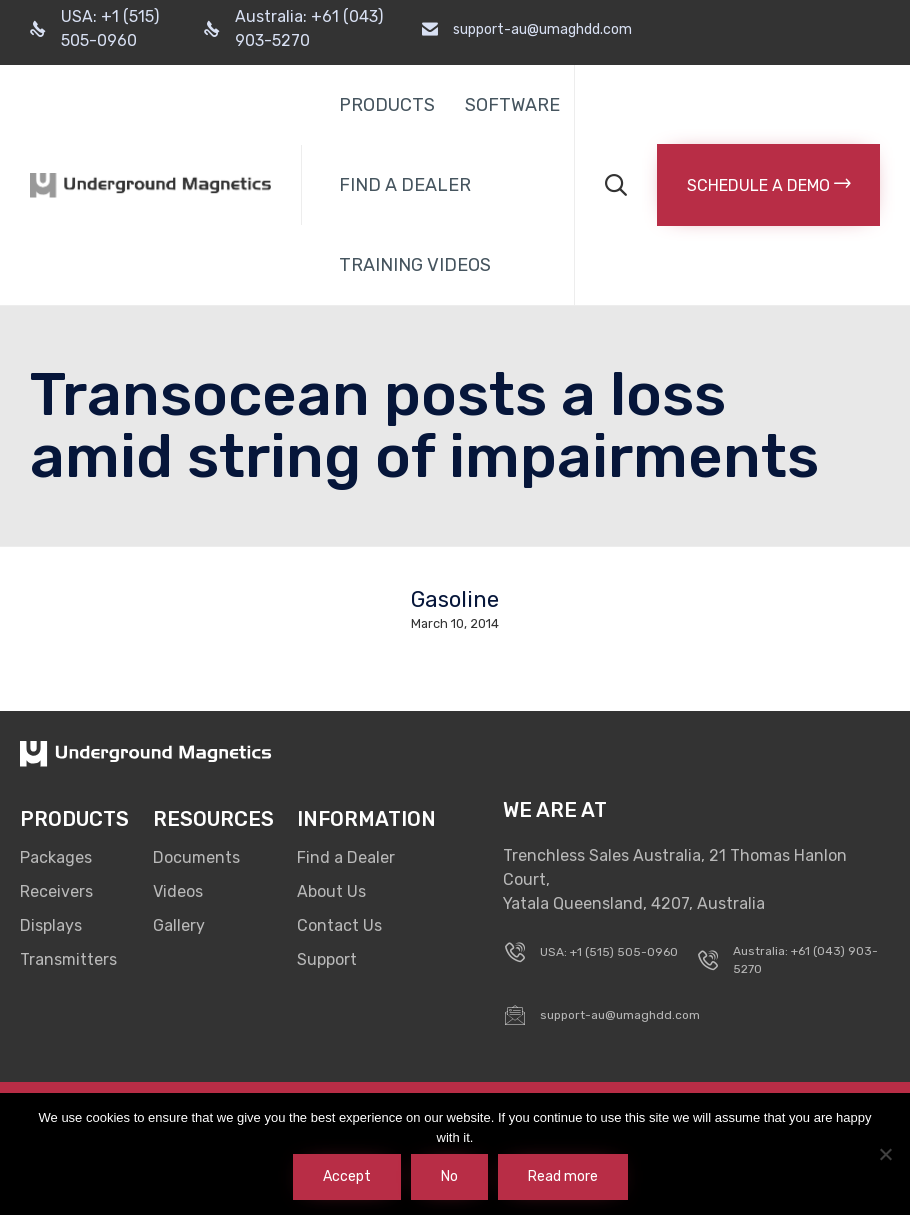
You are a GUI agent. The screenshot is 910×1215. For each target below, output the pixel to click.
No (449, 1176)
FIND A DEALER (405, 185)
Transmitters (68, 959)
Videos (178, 891)
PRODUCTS (387, 105)
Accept (347, 1176)
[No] (885, 1154)
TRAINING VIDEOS (415, 265)
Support (327, 959)
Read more (563, 1176)
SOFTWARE (512, 105)
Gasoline (455, 600)
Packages (56, 857)
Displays (51, 925)
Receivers (56, 891)
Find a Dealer (346, 857)
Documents (196, 857)
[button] (768, 185)
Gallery (179, 925)
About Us (331, 891)
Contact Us (339, 925)
